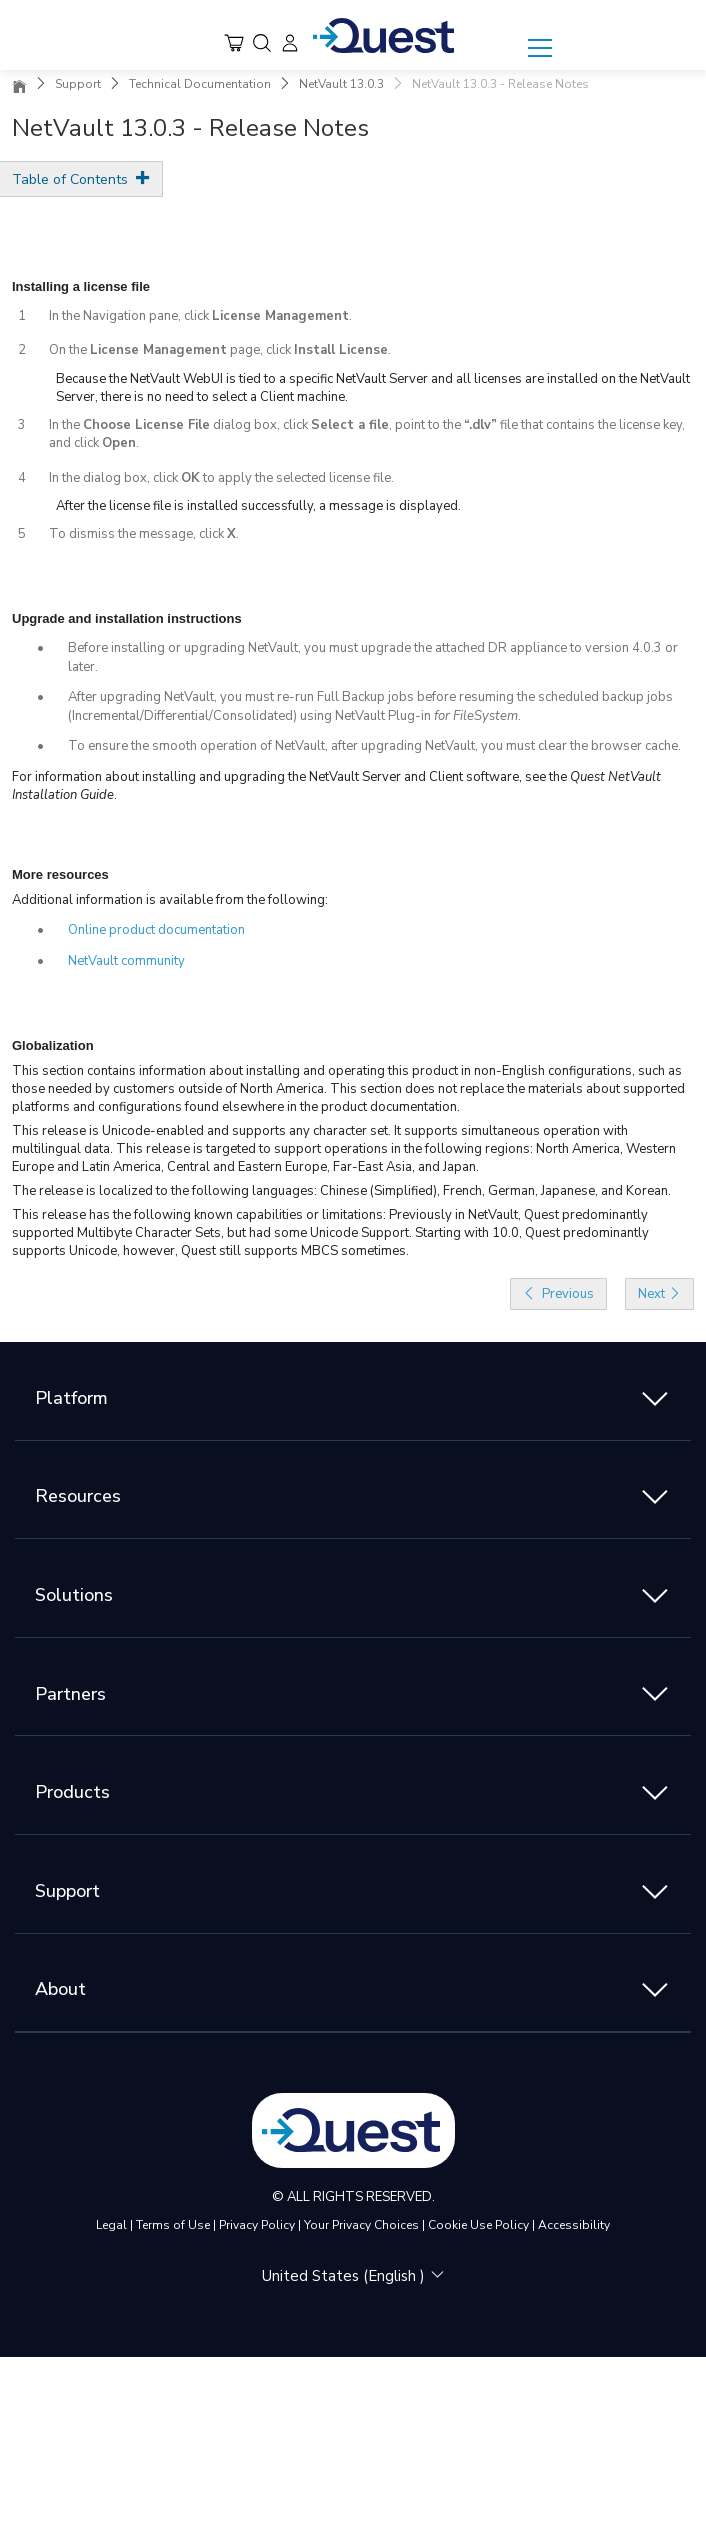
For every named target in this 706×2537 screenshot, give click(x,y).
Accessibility (574, 2225)
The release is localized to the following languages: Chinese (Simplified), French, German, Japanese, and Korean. (341, 1191)
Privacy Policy (257, 2225)
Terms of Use (173, 2225)
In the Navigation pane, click (130, 316)
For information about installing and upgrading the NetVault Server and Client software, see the (291, 777)
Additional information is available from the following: (170, 900)
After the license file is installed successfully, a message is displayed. (258, 506)
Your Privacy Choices (361, 2225)
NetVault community (126, 961)
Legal (111, 2225)
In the (66, 425)
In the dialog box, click (115, 478)
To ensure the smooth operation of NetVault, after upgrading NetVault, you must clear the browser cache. (374, 746)
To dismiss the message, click (138, 534)
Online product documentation (156, 930)
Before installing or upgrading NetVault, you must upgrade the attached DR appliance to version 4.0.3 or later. (373, 657)
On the (69, 350)
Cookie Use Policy (478, 2225)
